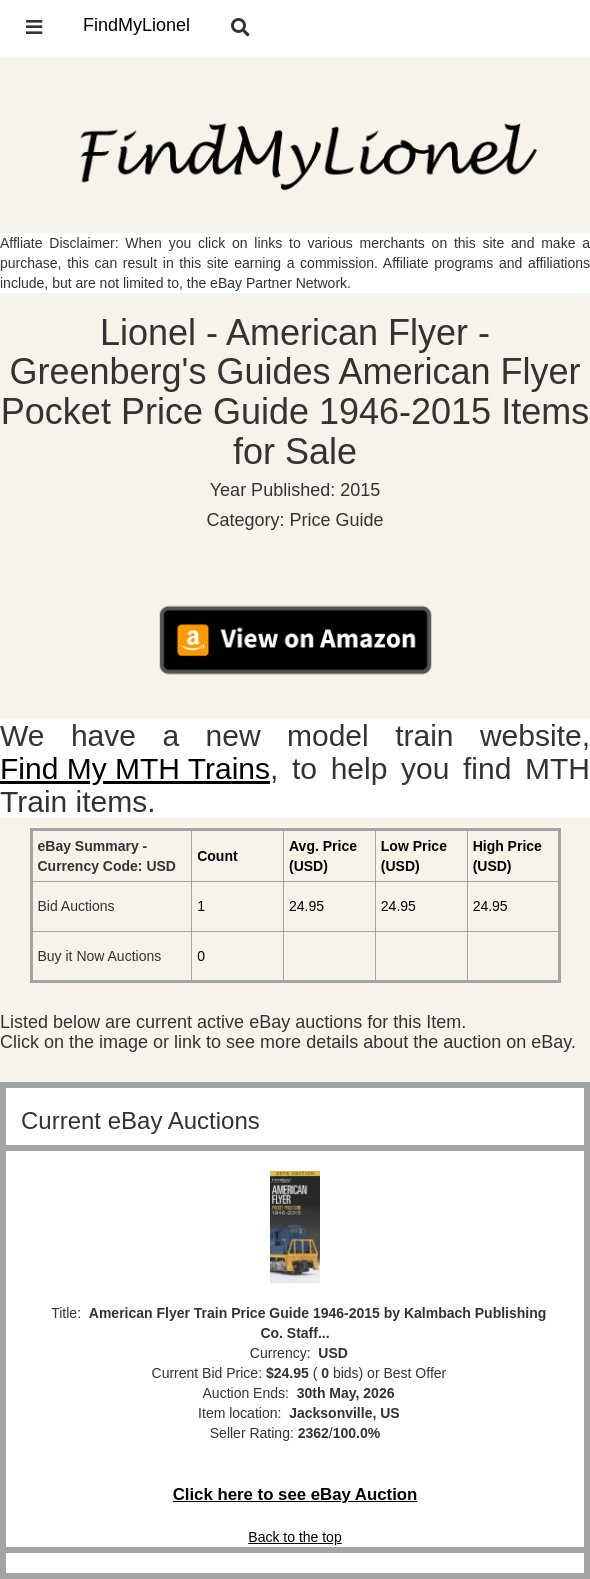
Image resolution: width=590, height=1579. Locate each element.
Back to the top (294, 1537)
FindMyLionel (136, 25)
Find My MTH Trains (135, 768)
